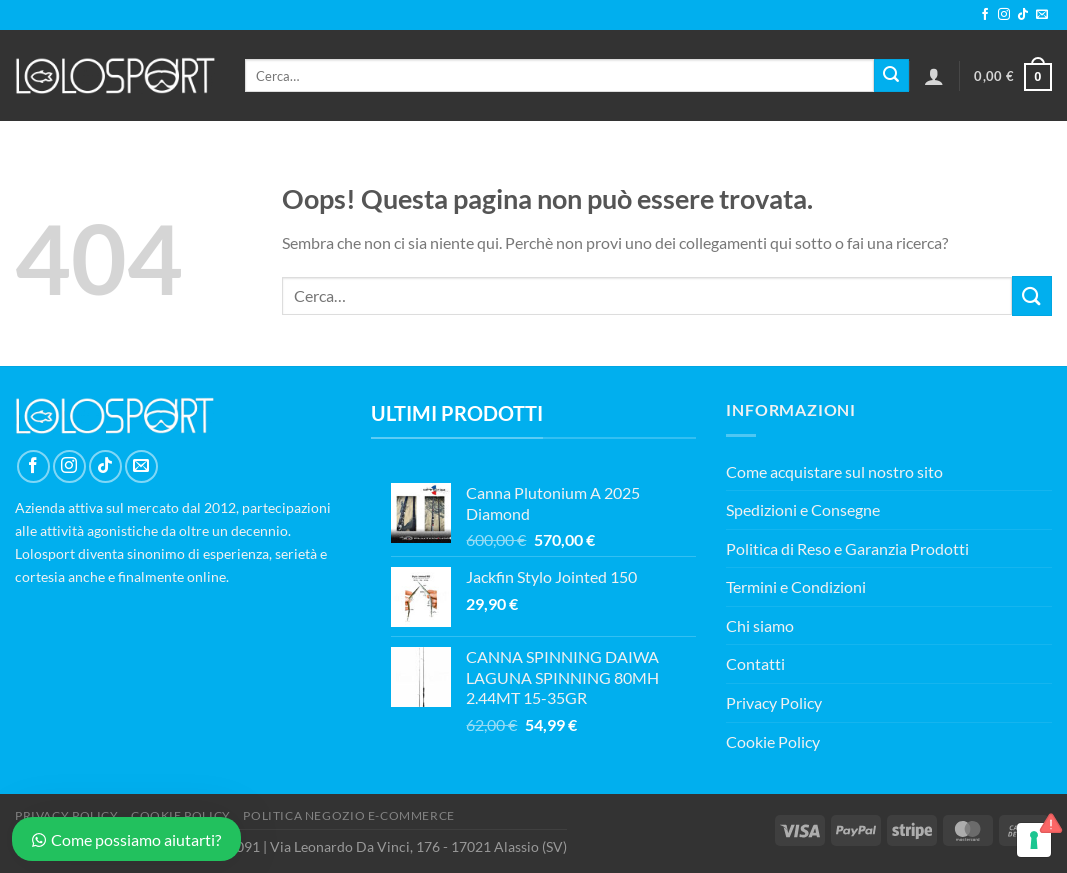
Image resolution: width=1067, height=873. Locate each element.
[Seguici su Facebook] (985, 15)
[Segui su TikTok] (1023, 15)
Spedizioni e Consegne (803, 509)
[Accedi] (934, 76)
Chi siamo (760, 625)
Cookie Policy (773, 741)
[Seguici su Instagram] (1004, 15)
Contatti (755, 663)
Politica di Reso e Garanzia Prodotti (847, 548)
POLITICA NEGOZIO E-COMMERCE (349, 815)
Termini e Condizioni (796, 586)
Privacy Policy (774, 702)
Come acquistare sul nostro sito (834, 471)
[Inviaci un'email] (1042, 15)
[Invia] (891, 76)
